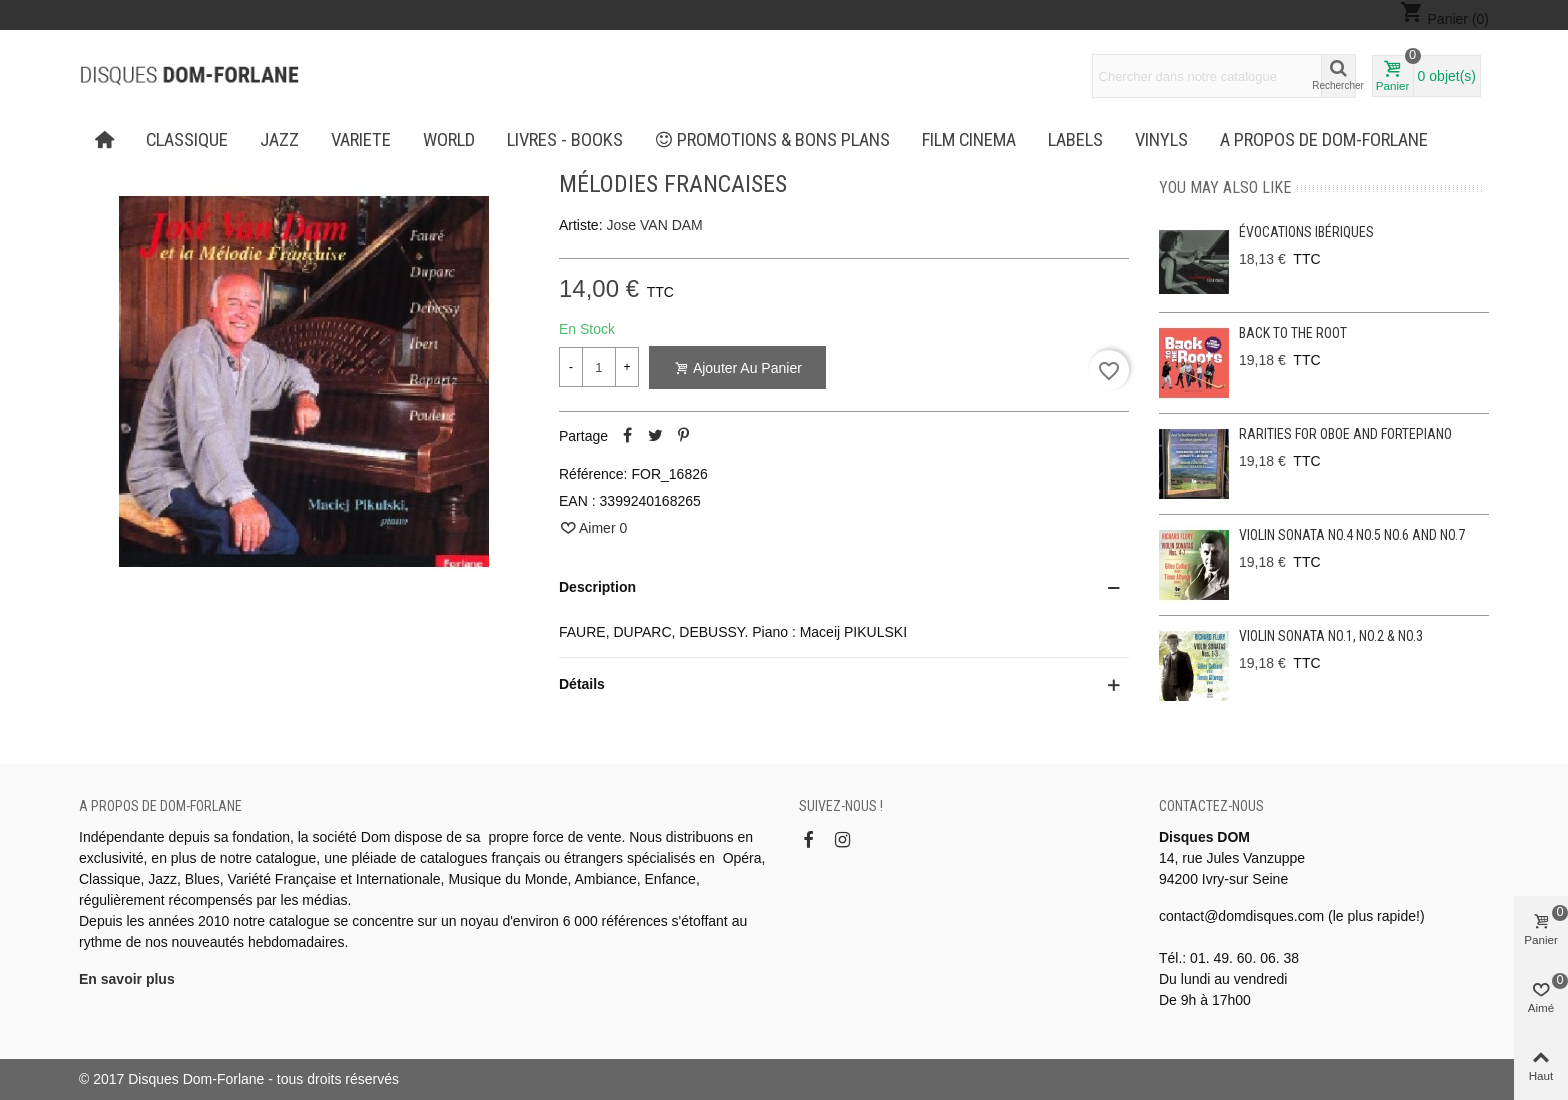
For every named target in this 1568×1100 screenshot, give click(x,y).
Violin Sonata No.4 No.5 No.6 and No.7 (1352, 535)
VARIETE (361, 140)
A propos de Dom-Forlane (1324, 140)
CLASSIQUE (187, 140)
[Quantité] (599, 367)
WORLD (449, 140)
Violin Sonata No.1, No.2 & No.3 (1331, 636)
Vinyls (1161, 140)
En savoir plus (127, 979)
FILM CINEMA (969, 140)
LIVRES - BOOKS (565, 140)
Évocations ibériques (1306, 232)
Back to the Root (1293, 333)
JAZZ (279, 140)
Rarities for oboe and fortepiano (1345, 434)
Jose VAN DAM (655, 225)
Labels (1075, 140)
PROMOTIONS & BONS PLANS (773, 140)
